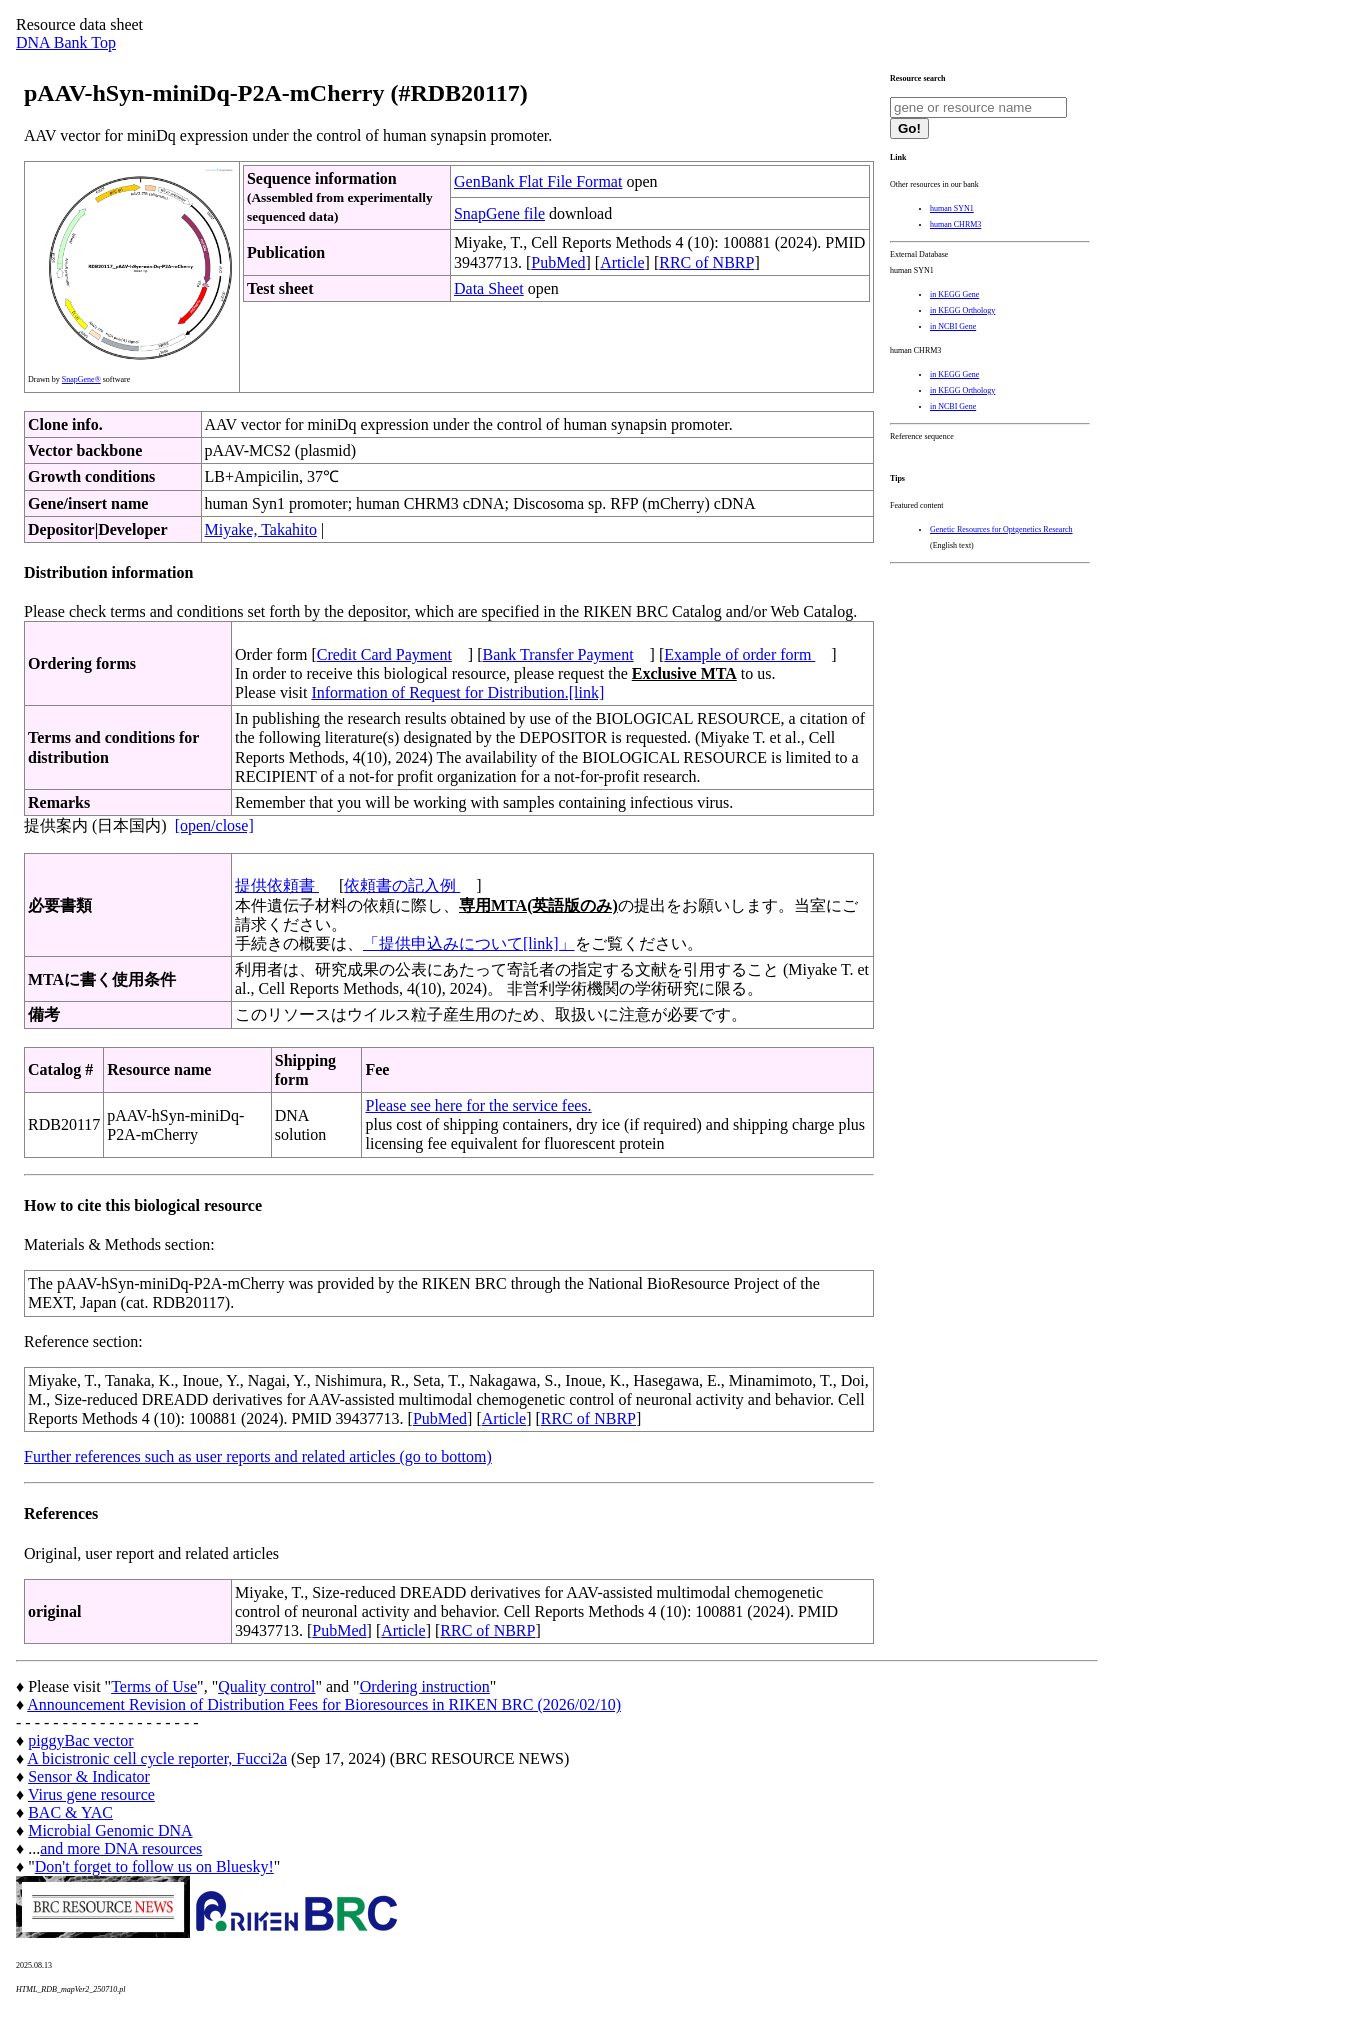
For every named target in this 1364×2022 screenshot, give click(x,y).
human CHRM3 (955, 224)
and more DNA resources (121, 1848)
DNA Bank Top (66, 42)
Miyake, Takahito (261, 529)
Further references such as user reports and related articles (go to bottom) (258, 1456)
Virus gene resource (91, 1794)
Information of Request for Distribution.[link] (457, 692)
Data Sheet (489, 288)
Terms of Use (154, 1686)
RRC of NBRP (706, 262)
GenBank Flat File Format (538, 181)
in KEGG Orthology (962, 310)
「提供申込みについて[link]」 (469, 943)
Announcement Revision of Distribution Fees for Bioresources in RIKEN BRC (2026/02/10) (324, 1704)
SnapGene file (499, 213)
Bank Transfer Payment (558, 654)
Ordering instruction (425, 1686)
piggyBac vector (80, 1740)
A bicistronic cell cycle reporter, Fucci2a (157, 1758)
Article (622, 262)
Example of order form (739, 654)
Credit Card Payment (384, 654)
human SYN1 (952, 208)
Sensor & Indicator (89, 1776)
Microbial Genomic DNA (110, 1830)
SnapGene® (81, 379)
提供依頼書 (277, 885)
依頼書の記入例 (402, 885)
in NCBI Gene (953, 326)
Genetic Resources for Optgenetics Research (1001, 529)
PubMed (558, 262)
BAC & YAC (70, 1812)
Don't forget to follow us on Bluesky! (154, 1866)
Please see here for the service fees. (478, 1105)
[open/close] (214, 825)
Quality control (266, 1686)
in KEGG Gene (954, 294)
